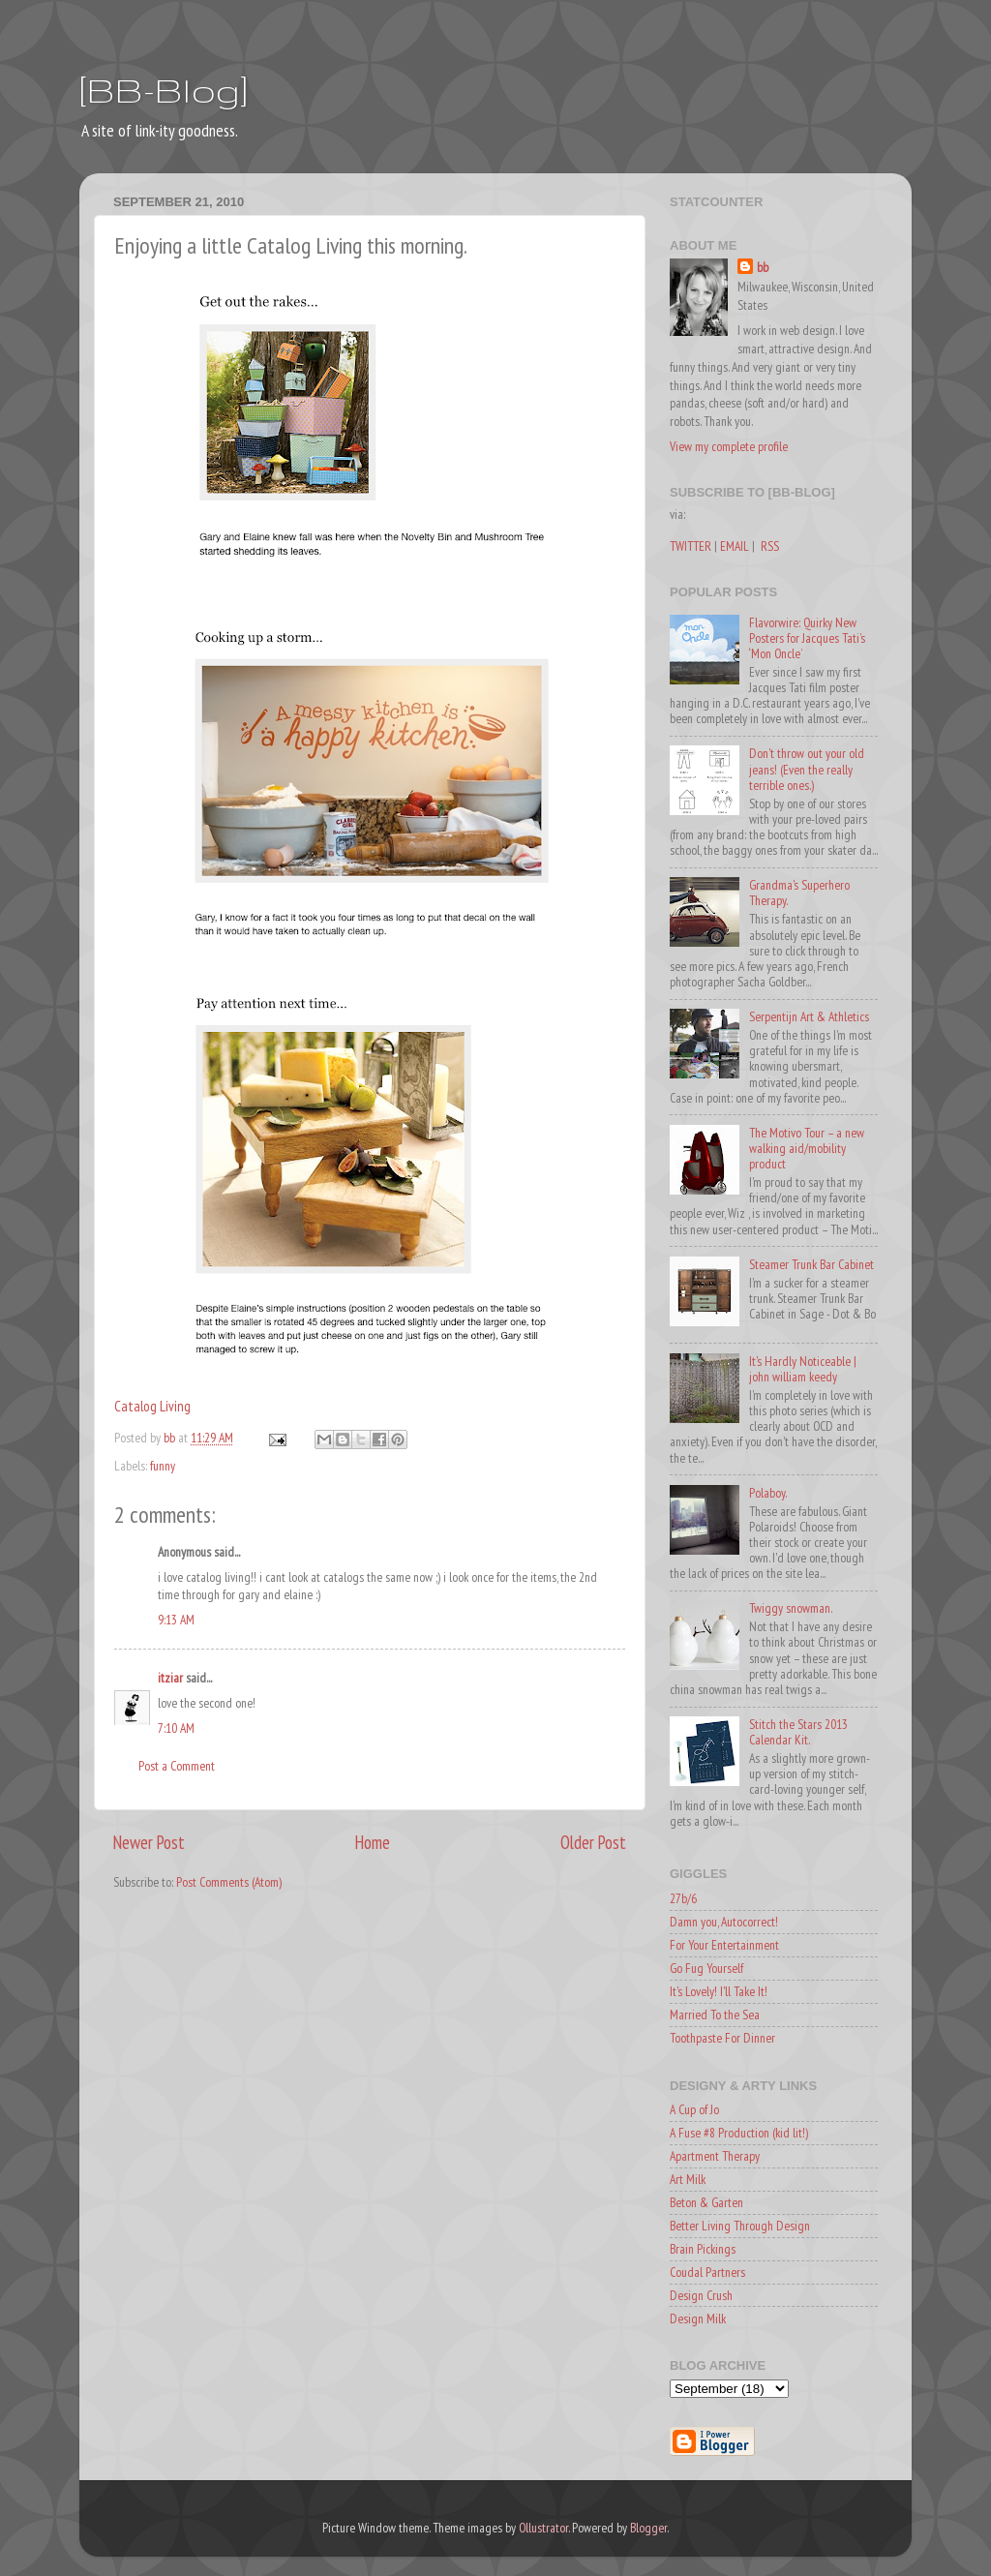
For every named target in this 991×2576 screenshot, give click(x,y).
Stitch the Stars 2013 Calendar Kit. (798, 1731)
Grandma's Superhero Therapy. (799, 892)
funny (162, 1465)
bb (762, 267)
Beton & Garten (706, 2202)
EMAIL (734, 546)
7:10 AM (176, 1728)
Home (372, 1842)
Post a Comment (176, 1765)
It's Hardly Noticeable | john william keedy (802, 1368)
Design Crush (701, 2295)
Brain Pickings (703, 2249)
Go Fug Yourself (706, 1968)
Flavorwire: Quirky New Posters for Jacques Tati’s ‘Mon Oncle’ (807, 638)
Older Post (593, 1842)
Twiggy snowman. (790, 1608)
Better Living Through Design (740, 2225)
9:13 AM (176, 1619)
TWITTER (690, 546)
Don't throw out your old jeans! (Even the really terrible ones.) (806, 768)
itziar (170, 1677)
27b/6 (683, 1898)
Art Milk (688, 2179)
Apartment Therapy (715, 2156)
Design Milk (698, 2318)
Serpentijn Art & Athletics (809, 1016)
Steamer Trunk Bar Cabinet (811, 1264)
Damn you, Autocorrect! (724, 1921)
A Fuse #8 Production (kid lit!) (739, 2132)
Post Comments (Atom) (229, 1882)
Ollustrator (543, 2527)
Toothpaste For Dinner (722, 2037)
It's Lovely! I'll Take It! (718, 1991)
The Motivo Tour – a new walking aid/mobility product (806, 1148)
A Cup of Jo (694, 2109)
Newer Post (149, 1842)
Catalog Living (152, 1406)
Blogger (648, 2527)
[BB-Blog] (163, 89)
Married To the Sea (715, 2014)
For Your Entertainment (724, 1945)
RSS (770, 546)
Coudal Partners (707, 2272)
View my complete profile (729, 446)
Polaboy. (768, 1492)
